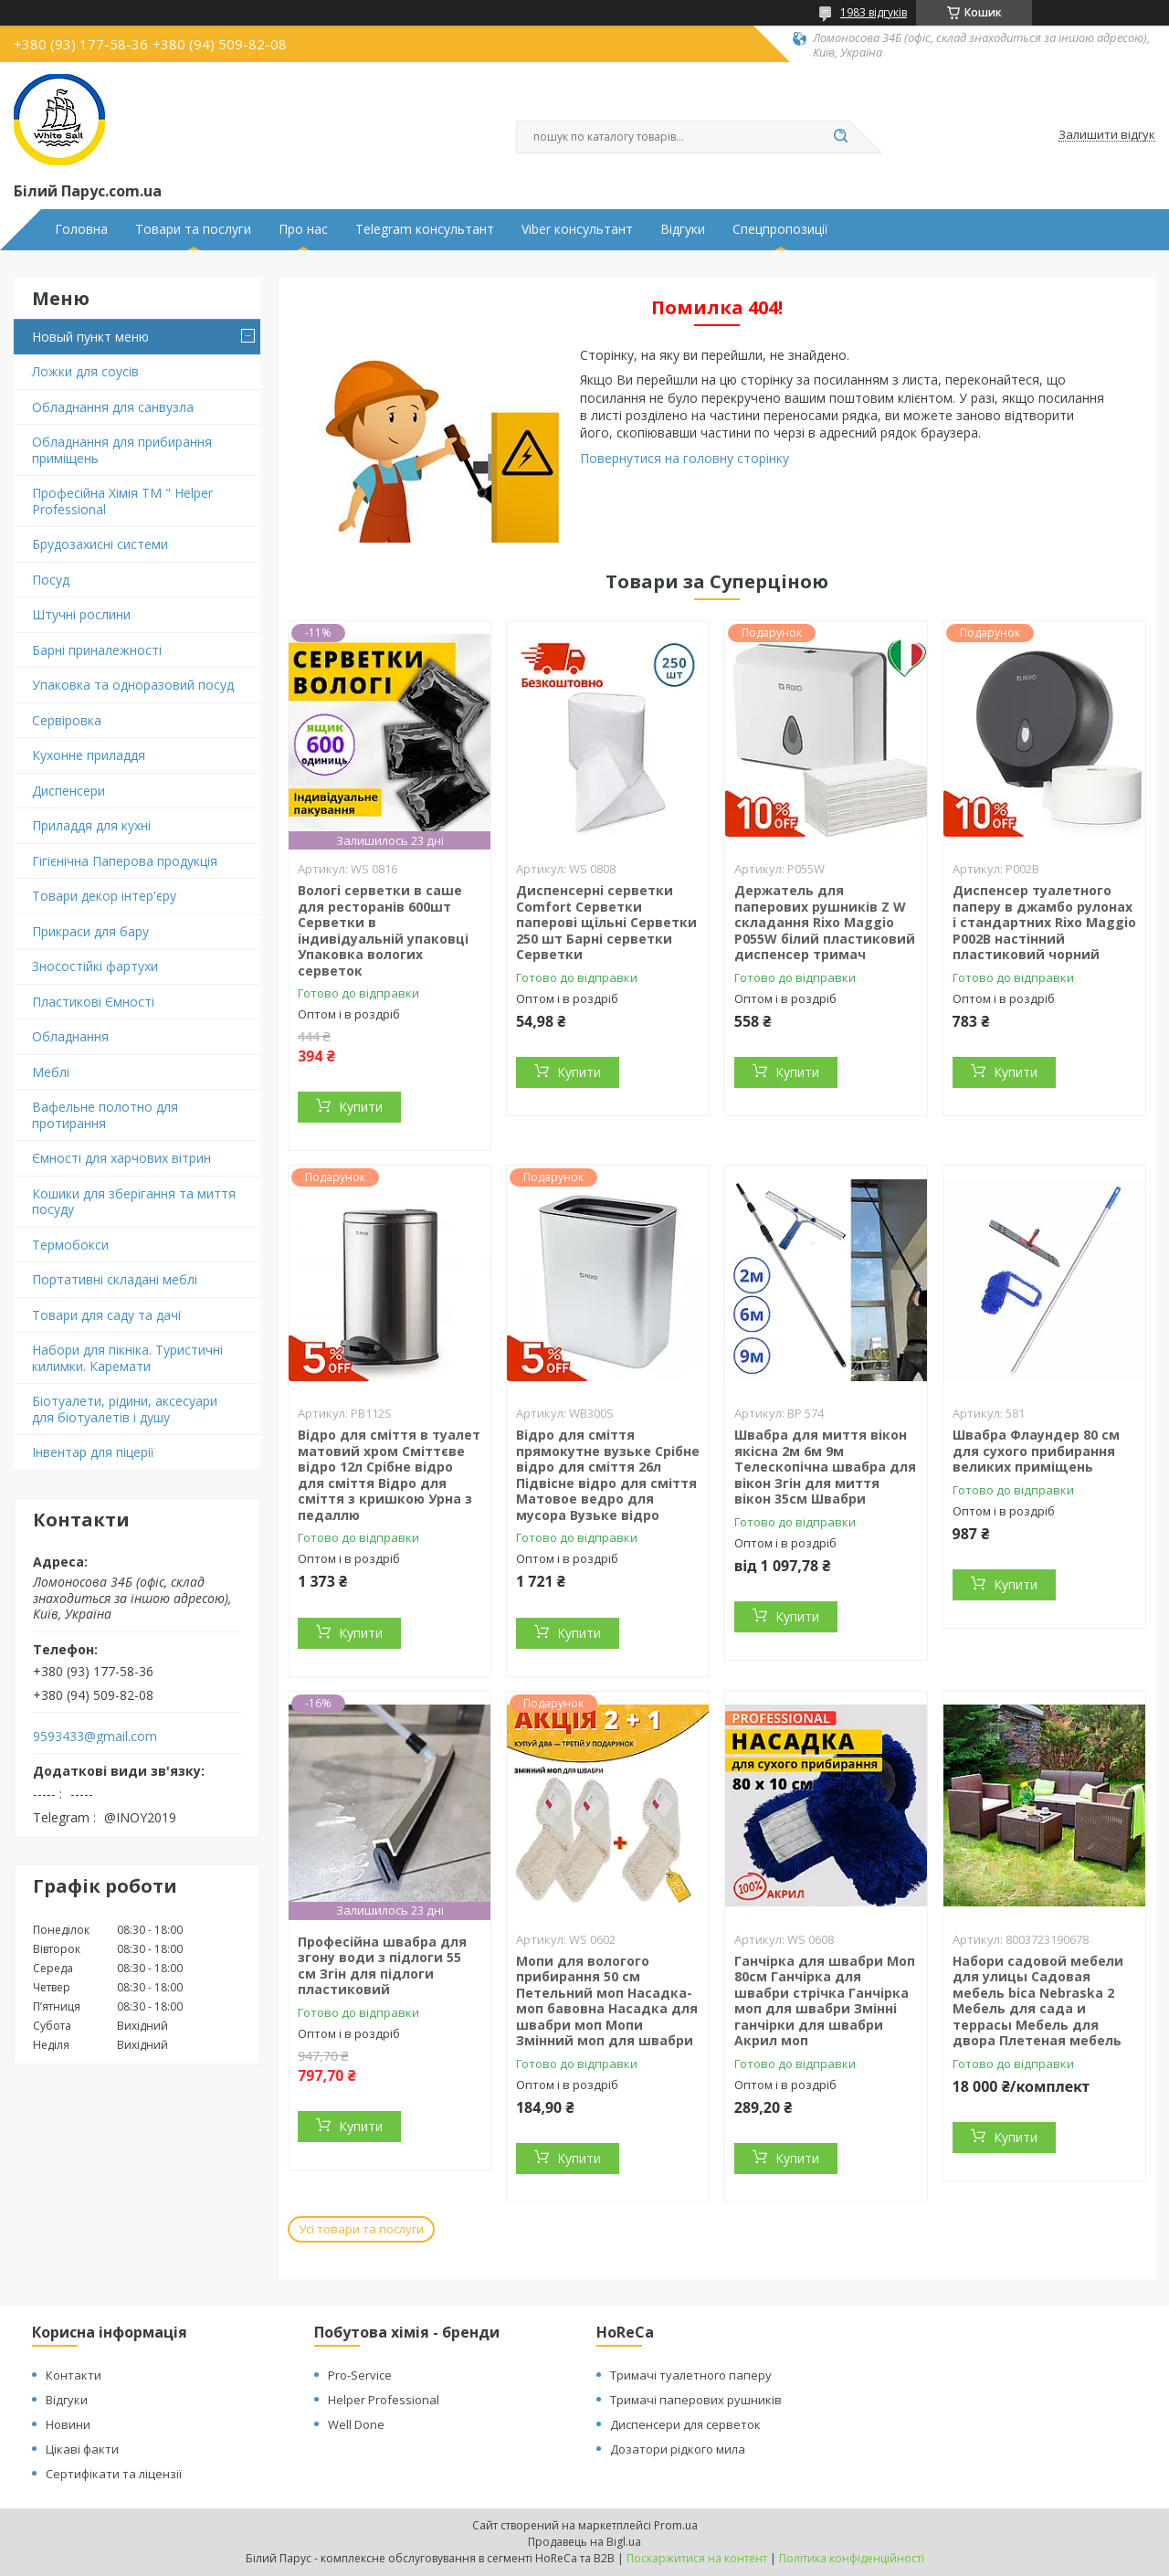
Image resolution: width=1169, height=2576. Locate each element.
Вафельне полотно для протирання (105, 1115)
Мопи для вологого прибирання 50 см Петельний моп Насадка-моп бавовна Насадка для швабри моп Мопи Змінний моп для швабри (607, 2001)
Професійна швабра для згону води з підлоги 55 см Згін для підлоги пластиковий (382, 1966)
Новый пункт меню (90, 336)
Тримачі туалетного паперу (691, 2375)
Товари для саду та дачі (106, 1315)
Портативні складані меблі (114, 1279)
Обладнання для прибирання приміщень (122, 450)
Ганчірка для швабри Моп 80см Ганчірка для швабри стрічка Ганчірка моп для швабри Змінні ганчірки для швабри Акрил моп (824, 2001)
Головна (81, 229)
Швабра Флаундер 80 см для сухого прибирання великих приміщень (1036, 1450)
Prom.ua (676, 2525)
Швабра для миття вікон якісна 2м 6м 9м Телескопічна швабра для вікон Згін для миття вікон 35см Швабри (825, 1466)
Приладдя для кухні (91, 825)
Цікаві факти (82, 2449)
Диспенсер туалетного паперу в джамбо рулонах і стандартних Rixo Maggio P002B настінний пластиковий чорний (1044, 922)
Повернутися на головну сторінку (684, 458)
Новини (68, 2424)
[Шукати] (840, 137)
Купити (361, 1106)
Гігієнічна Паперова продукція (124, 861)
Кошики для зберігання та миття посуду (134, 1202)
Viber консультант (577, 229)
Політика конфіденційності (851, 2558)
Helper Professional (383, 2399)
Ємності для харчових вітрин (121, 1158)
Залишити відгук (1106, 135)
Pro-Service (360, 2375)
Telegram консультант (424, 229)
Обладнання (70, 1036)
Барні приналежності (97, 650)
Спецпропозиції (780, 229)
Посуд (50, 579)
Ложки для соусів (85, 371)
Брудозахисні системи (100, 544)
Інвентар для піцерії (93, 1452)
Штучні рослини (81, 614)
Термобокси (70, 1244)
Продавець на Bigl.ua (584, 2542)
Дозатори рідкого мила (677, 2449)
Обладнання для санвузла (113, 407)
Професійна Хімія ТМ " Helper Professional (122, 501)
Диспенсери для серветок (685, 2424)
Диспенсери (68, 790)
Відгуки (682, 229)
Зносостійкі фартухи (95, 966)
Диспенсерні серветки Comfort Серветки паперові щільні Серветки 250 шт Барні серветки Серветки (606, 922)
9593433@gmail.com (95, 1736)
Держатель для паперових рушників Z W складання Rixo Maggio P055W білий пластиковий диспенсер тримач (824, 922)
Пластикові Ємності (93, 1001)
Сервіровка (66, 720)
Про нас (303, 229)
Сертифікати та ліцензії (114, 2473)
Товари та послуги (193, 229)
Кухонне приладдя (88, 755)
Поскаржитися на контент (697, 2558)
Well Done (356, 2424)
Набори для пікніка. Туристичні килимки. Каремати (127, 1358)
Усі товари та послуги (361, 2229)
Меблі (50, 1072)
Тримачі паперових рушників (696, 2399)
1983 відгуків (873, 12)
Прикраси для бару (90, 931)
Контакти (73, 2375)
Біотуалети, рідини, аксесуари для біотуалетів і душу (124, 1409)
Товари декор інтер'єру (104, 895)
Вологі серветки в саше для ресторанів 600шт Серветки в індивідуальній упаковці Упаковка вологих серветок (383, 930)
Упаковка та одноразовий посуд (133, 684)
